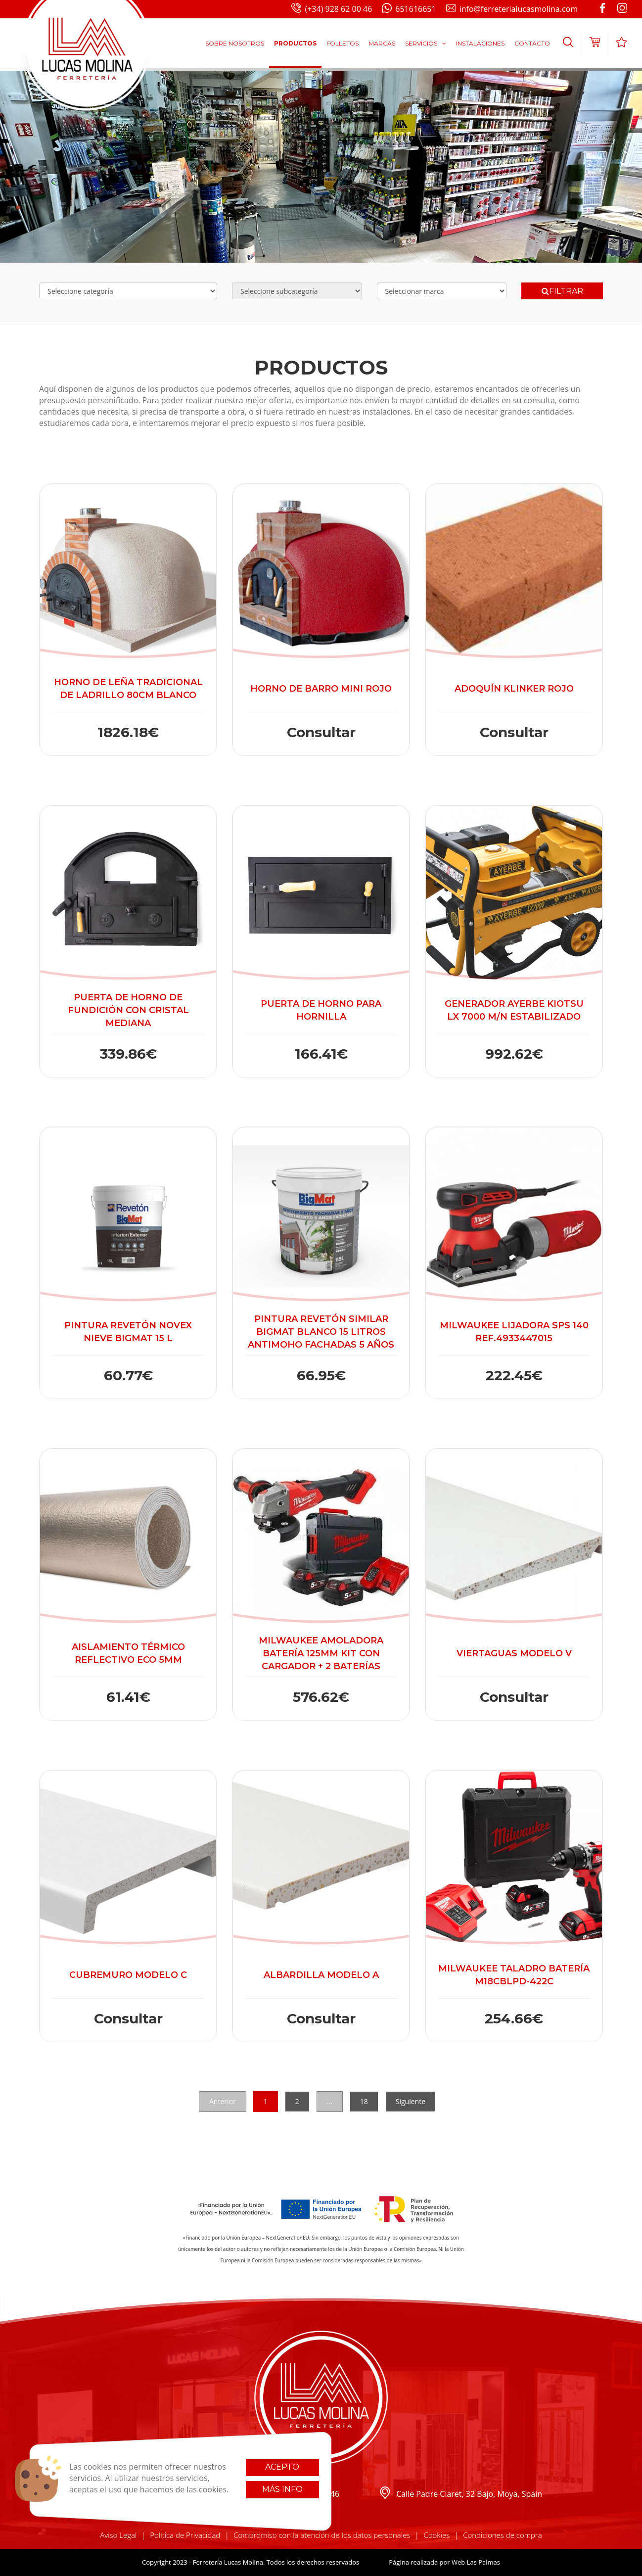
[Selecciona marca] (442, 290)
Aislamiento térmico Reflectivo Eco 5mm (128, 1653)
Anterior (222, 2101)
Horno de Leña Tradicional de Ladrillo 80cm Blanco (128, 689)
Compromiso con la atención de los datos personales (321, 2535)
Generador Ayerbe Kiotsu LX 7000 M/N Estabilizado (514, 1010)
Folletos (342, 43)
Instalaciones (480, 43)
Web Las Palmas (476, 2562)
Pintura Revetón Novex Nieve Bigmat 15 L (128, 1332)
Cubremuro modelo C (128, 1974)
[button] (568, 43)
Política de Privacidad (185, 2535)
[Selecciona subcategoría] (297, 290)
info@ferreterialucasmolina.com (512, 9)
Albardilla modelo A (321, 1974)
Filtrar (562, 291)
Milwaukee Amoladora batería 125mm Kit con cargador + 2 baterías (321, 1653)
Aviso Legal (118, 2535)
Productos (295, 43)
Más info (282, 2489)
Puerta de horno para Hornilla (321, 1010)
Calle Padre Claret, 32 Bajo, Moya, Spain (460, 2494)
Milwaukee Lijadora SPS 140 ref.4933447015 (514, 1332)
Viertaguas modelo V (514, 1653)
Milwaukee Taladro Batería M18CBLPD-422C (514, 1975)
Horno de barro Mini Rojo (321, 688)
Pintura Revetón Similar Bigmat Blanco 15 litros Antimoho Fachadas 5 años (321, 1331)
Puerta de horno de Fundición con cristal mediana (128, 1010)
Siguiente (410, 2101)
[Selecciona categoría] (128, 290)
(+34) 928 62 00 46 (331, 9)
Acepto (282, 2467)
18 (364, 2101)
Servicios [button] (425, 43)
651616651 (409, 9)
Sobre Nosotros (234, 43)
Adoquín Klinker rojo (514, 688)
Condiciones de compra (502, 2535)
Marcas (381, 43)
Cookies (436, 2535)
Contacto (532, 43)
